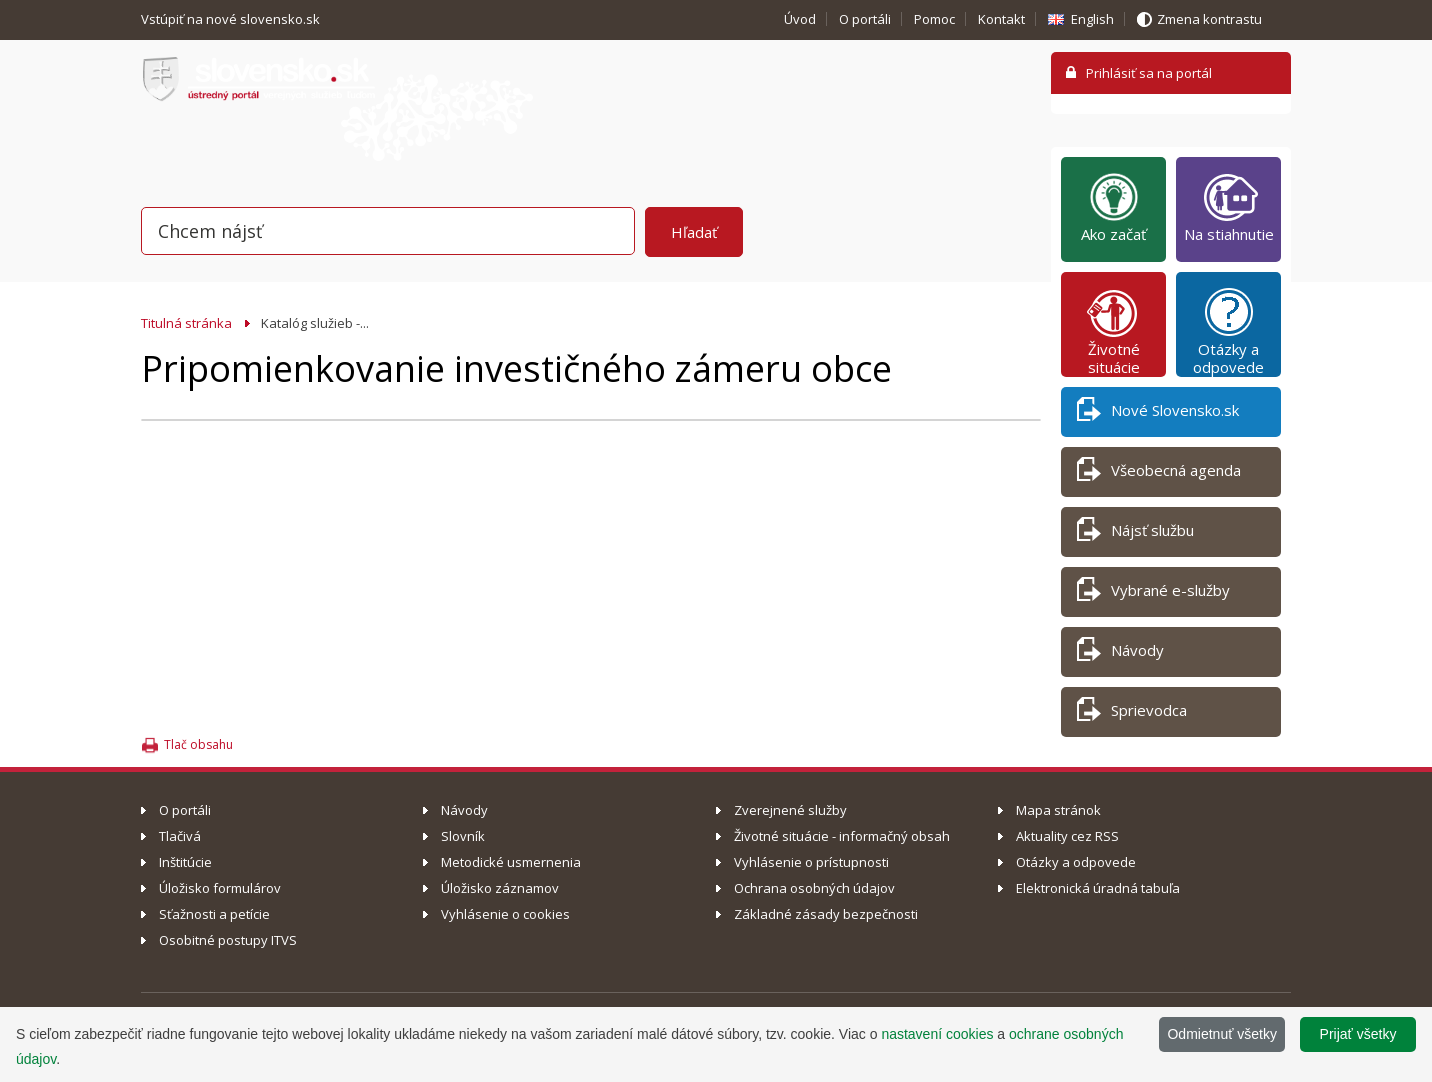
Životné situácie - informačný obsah (842, 836)
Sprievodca (1132, 713)
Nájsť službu (1135, 533)
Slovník (463, 836)
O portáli (865, 19)
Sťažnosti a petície (214, 914)
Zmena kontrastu (1209, 19)
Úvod (800, 19)
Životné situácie (1114, 331)
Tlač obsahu (198, 744)
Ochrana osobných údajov (814, 888)
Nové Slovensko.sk (1158, 413)
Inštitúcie (185, 862)
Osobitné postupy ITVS (228, 940)
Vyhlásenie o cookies (505, 914)
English (1092, 19)
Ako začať (1113, 207)
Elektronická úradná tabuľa (1098, 888)
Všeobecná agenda (1159, 473)
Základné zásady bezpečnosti (826, 914)
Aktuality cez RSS (1067, 836)
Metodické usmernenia (511, 862)
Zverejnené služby (790, 810)
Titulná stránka (186, 323)
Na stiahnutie (1229, 207)
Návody (1120, 653)
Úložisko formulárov (220, 888)
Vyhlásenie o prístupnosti (811, 862)
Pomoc (934, 19)
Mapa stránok (1058, 810)
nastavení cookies (937, 1034)
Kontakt (1001, 19)
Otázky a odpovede (1228, 331)
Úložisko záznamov (500, 888)
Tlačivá (180, 836)
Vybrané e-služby (1153, 593)
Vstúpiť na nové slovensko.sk (232, 19)
